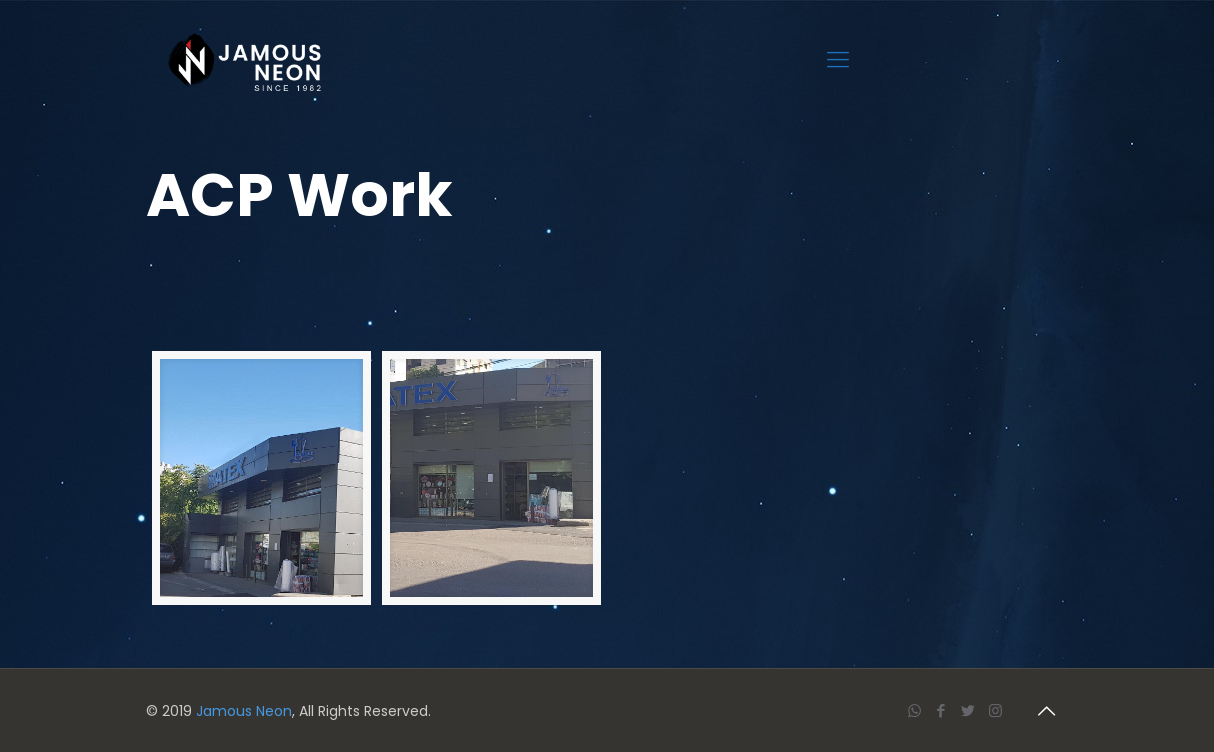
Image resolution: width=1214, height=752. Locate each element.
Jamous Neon (244, 711)
